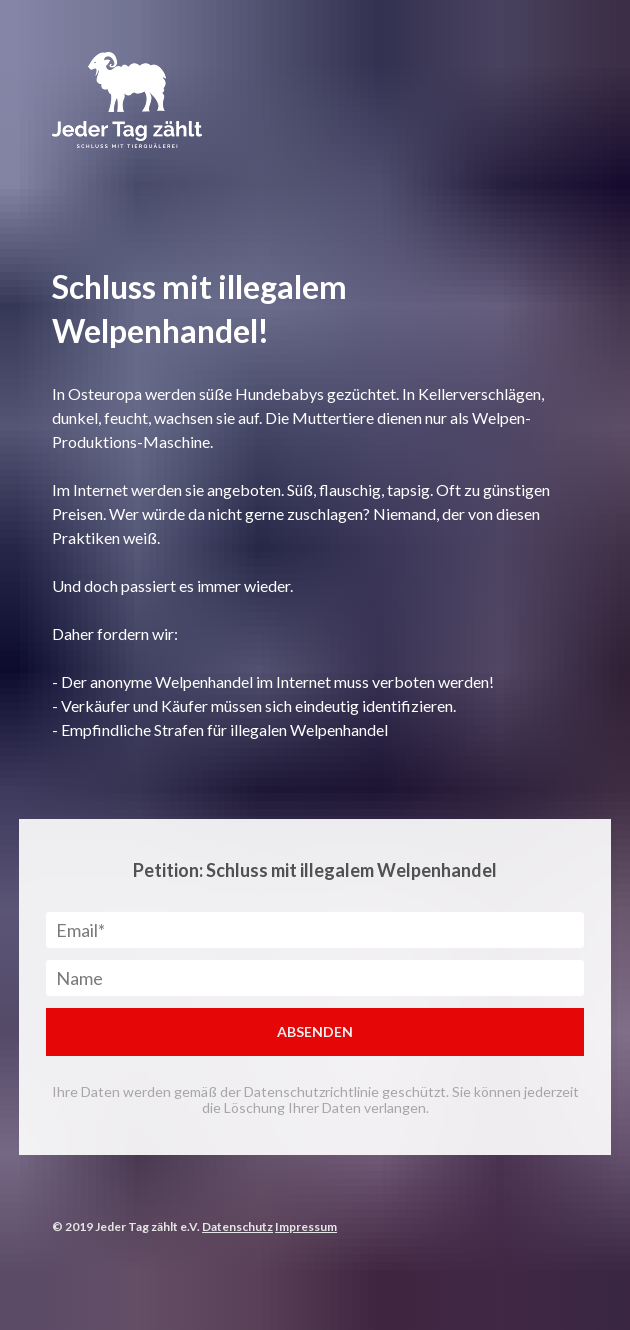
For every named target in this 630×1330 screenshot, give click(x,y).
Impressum (306, 1226)
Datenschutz (237, 1226)
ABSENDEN (315, 1031)
